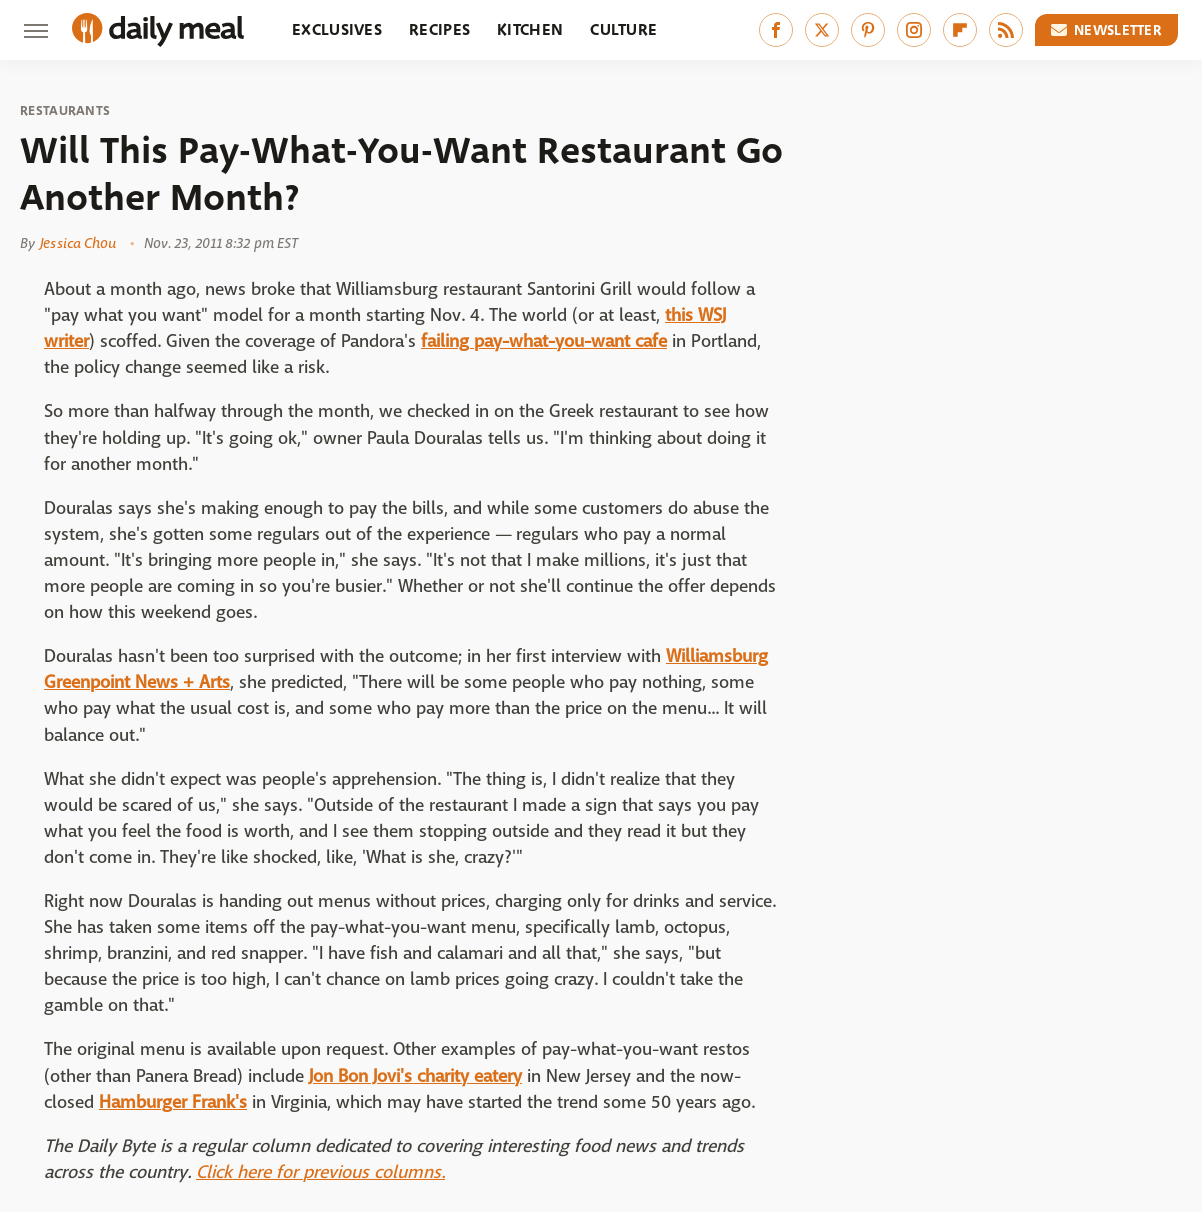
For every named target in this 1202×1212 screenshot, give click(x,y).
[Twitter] (822, 30)
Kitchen (530, 29)
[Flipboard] (960, 30)
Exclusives (337, 29)
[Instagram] (914, 30)
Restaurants (65, 111)
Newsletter (1107, 30)
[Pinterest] (868, 30)
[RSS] (1006, 30)
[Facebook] (776, 30)
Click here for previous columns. (320, 1172)
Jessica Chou (78, 243)
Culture (623, 29)
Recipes (439, 29)
